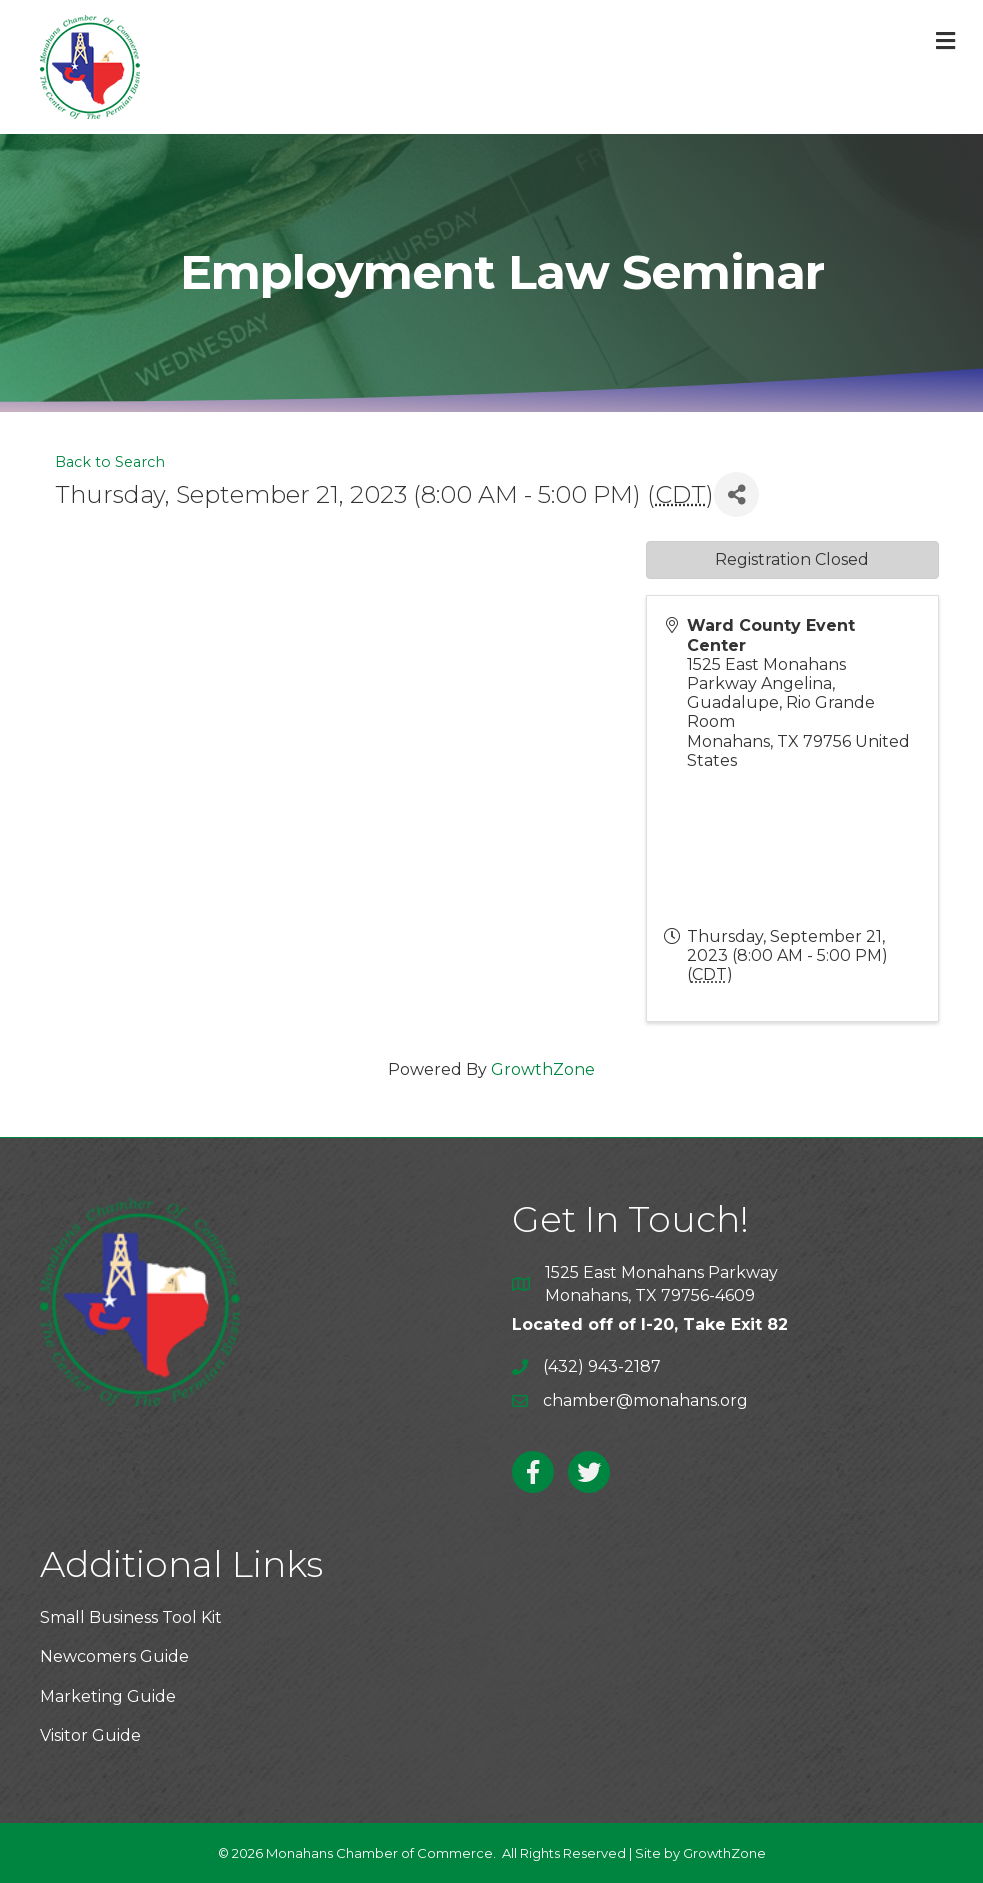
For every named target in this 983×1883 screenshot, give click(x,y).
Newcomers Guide (114, 1656)
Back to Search (110, 462)
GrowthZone (543, 1069)
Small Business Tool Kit (131, 1617)
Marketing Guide (108, 1696)
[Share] (736, 494)
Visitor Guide (90, 1735)
